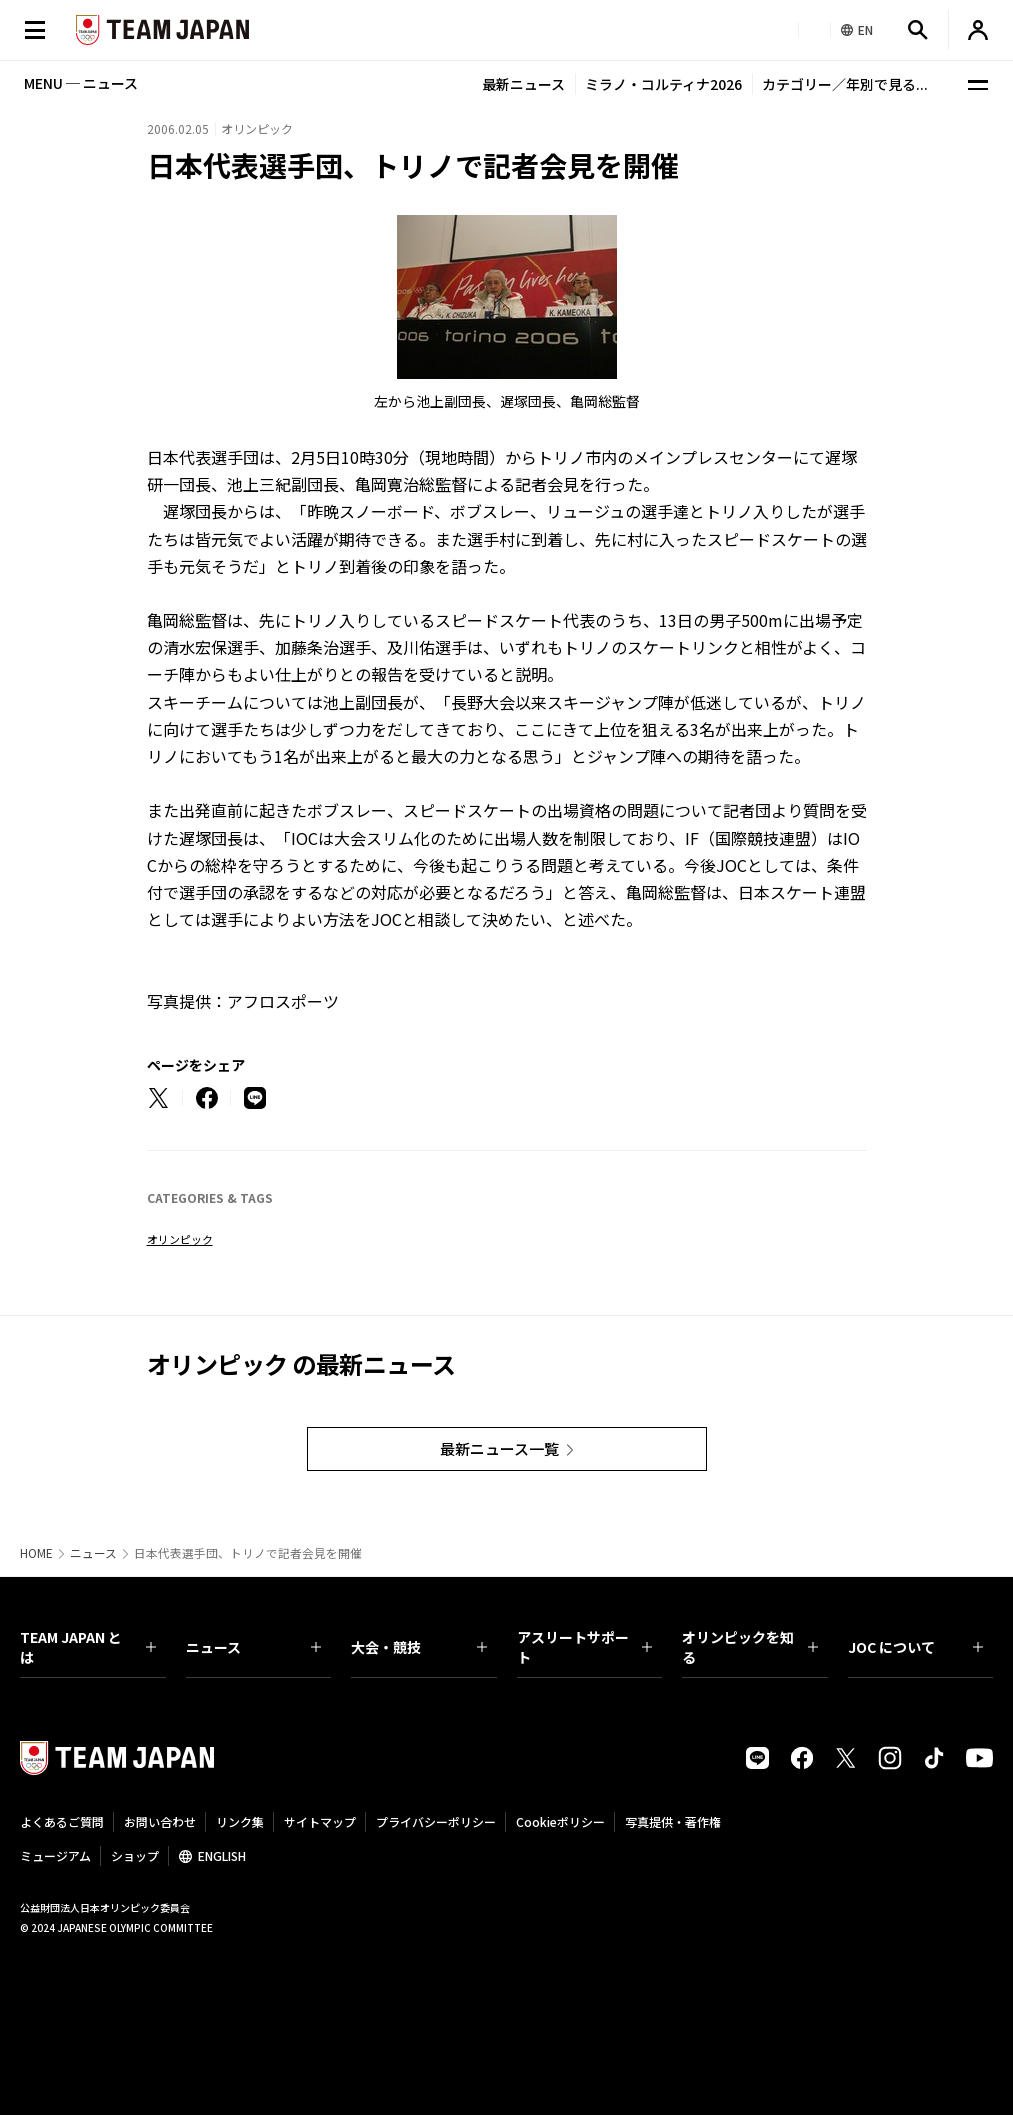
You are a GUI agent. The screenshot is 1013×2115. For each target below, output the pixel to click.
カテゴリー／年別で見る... (845, 84)
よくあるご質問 (62, 1821)
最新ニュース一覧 (499, 1448)
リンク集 (240, 1821)
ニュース (93, 1553)
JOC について (916, 1647)
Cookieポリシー (560, 1821)
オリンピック (180, 1239)
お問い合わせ (160, 1821)
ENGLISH (222, 1855)
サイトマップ (320, 1821)
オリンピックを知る (750, 1647)
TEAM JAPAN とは (88, 1647)
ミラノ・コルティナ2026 (663, 84)
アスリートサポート (585, 1647)
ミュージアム (55, 1855)
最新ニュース (523, 84)
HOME (36, 1553)
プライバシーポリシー (436, 1821)
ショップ (135, 1855)
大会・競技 (419, 1647)
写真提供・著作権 (673, 1821)
